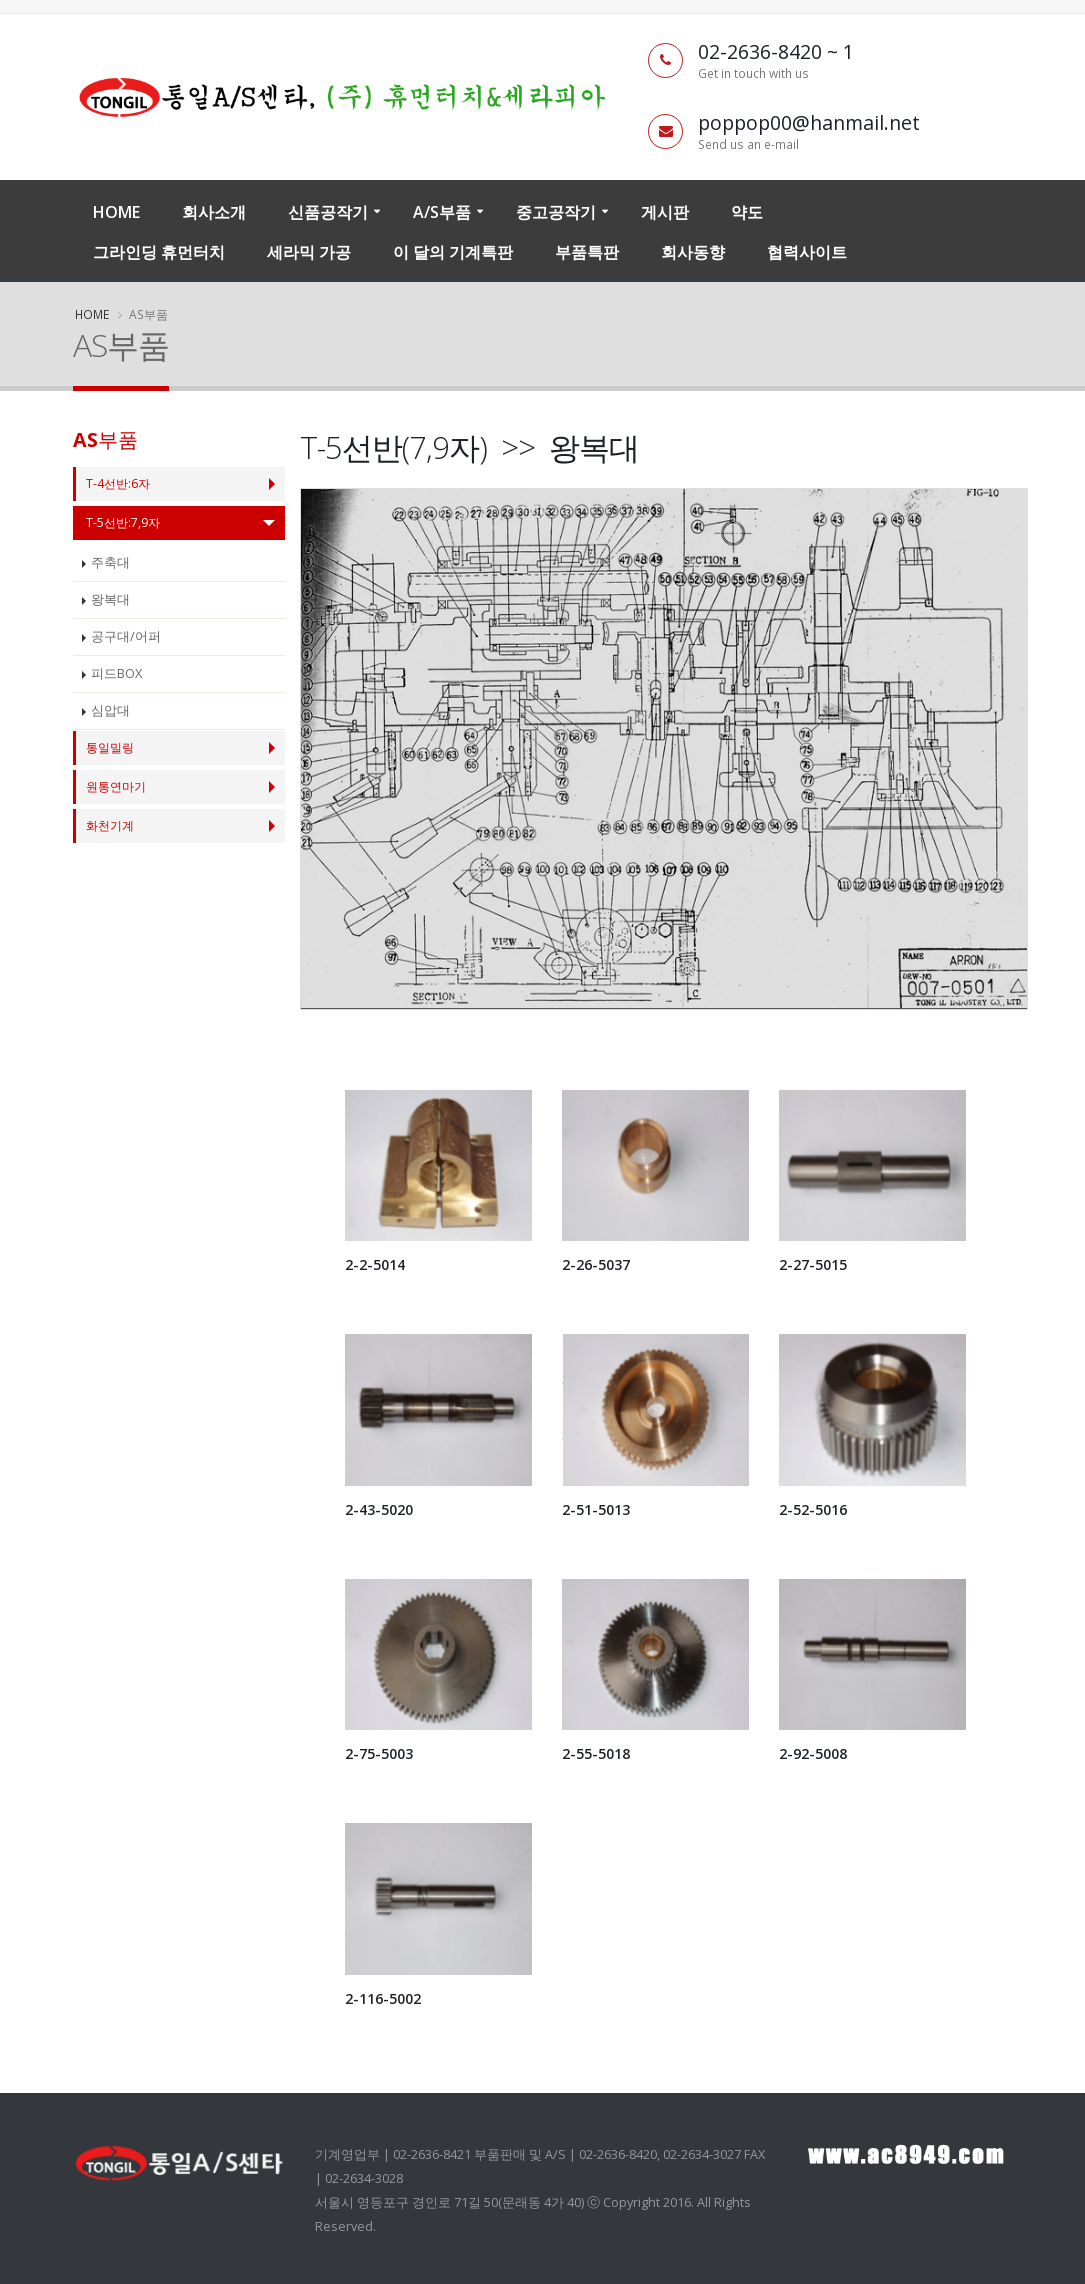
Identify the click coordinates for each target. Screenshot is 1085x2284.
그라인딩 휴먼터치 (159, 252)
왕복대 (110, 599)
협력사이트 (807, 252)
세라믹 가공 (309, 252)
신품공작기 (328, 212)
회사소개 (214, 212)
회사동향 (693, 252)
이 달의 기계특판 (453, 252)
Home (116, 212)
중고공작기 (556, 212)
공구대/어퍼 (126, 636)
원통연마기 (118, 786)
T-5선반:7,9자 (124, 522)
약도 (747, 212)
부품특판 (587, 252)
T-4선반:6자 (119, 483)
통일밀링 (112, 747)
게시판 (665, 212)
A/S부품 (442, 212)
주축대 (110, 562)
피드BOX (116, 673)
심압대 (110, 710)
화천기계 (112, 825)
